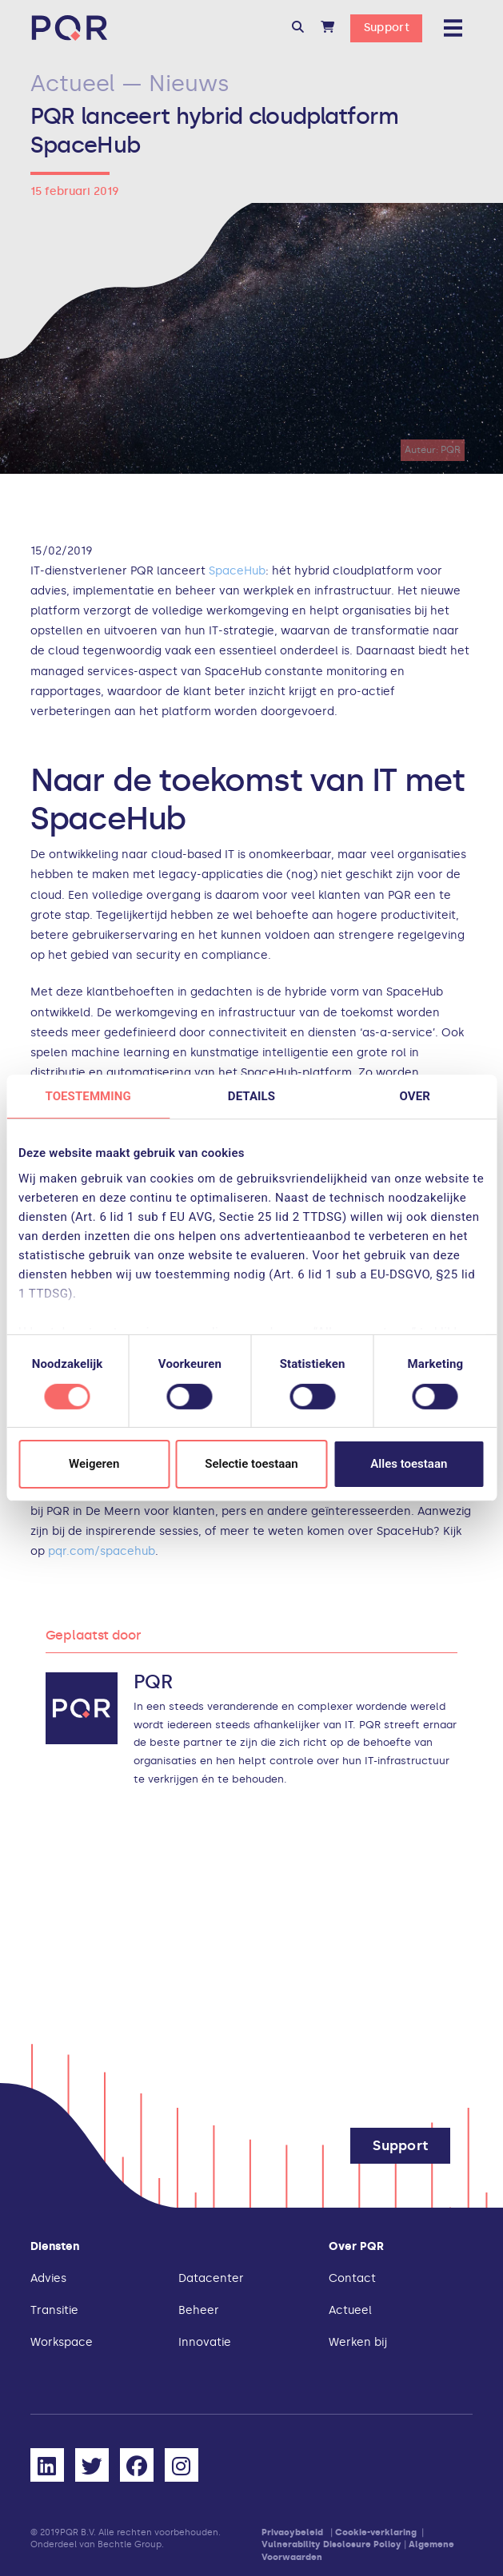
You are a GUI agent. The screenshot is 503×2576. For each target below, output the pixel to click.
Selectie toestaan (251, 1464)
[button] (298, 27)
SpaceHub (237, 571)
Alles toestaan (408, 1464)
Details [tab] (251, 1096)
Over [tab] (415, 1096)
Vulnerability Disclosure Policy (331, 2544)
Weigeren (94, 1464)
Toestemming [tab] (87, 1096)
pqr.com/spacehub (101, 1551)
